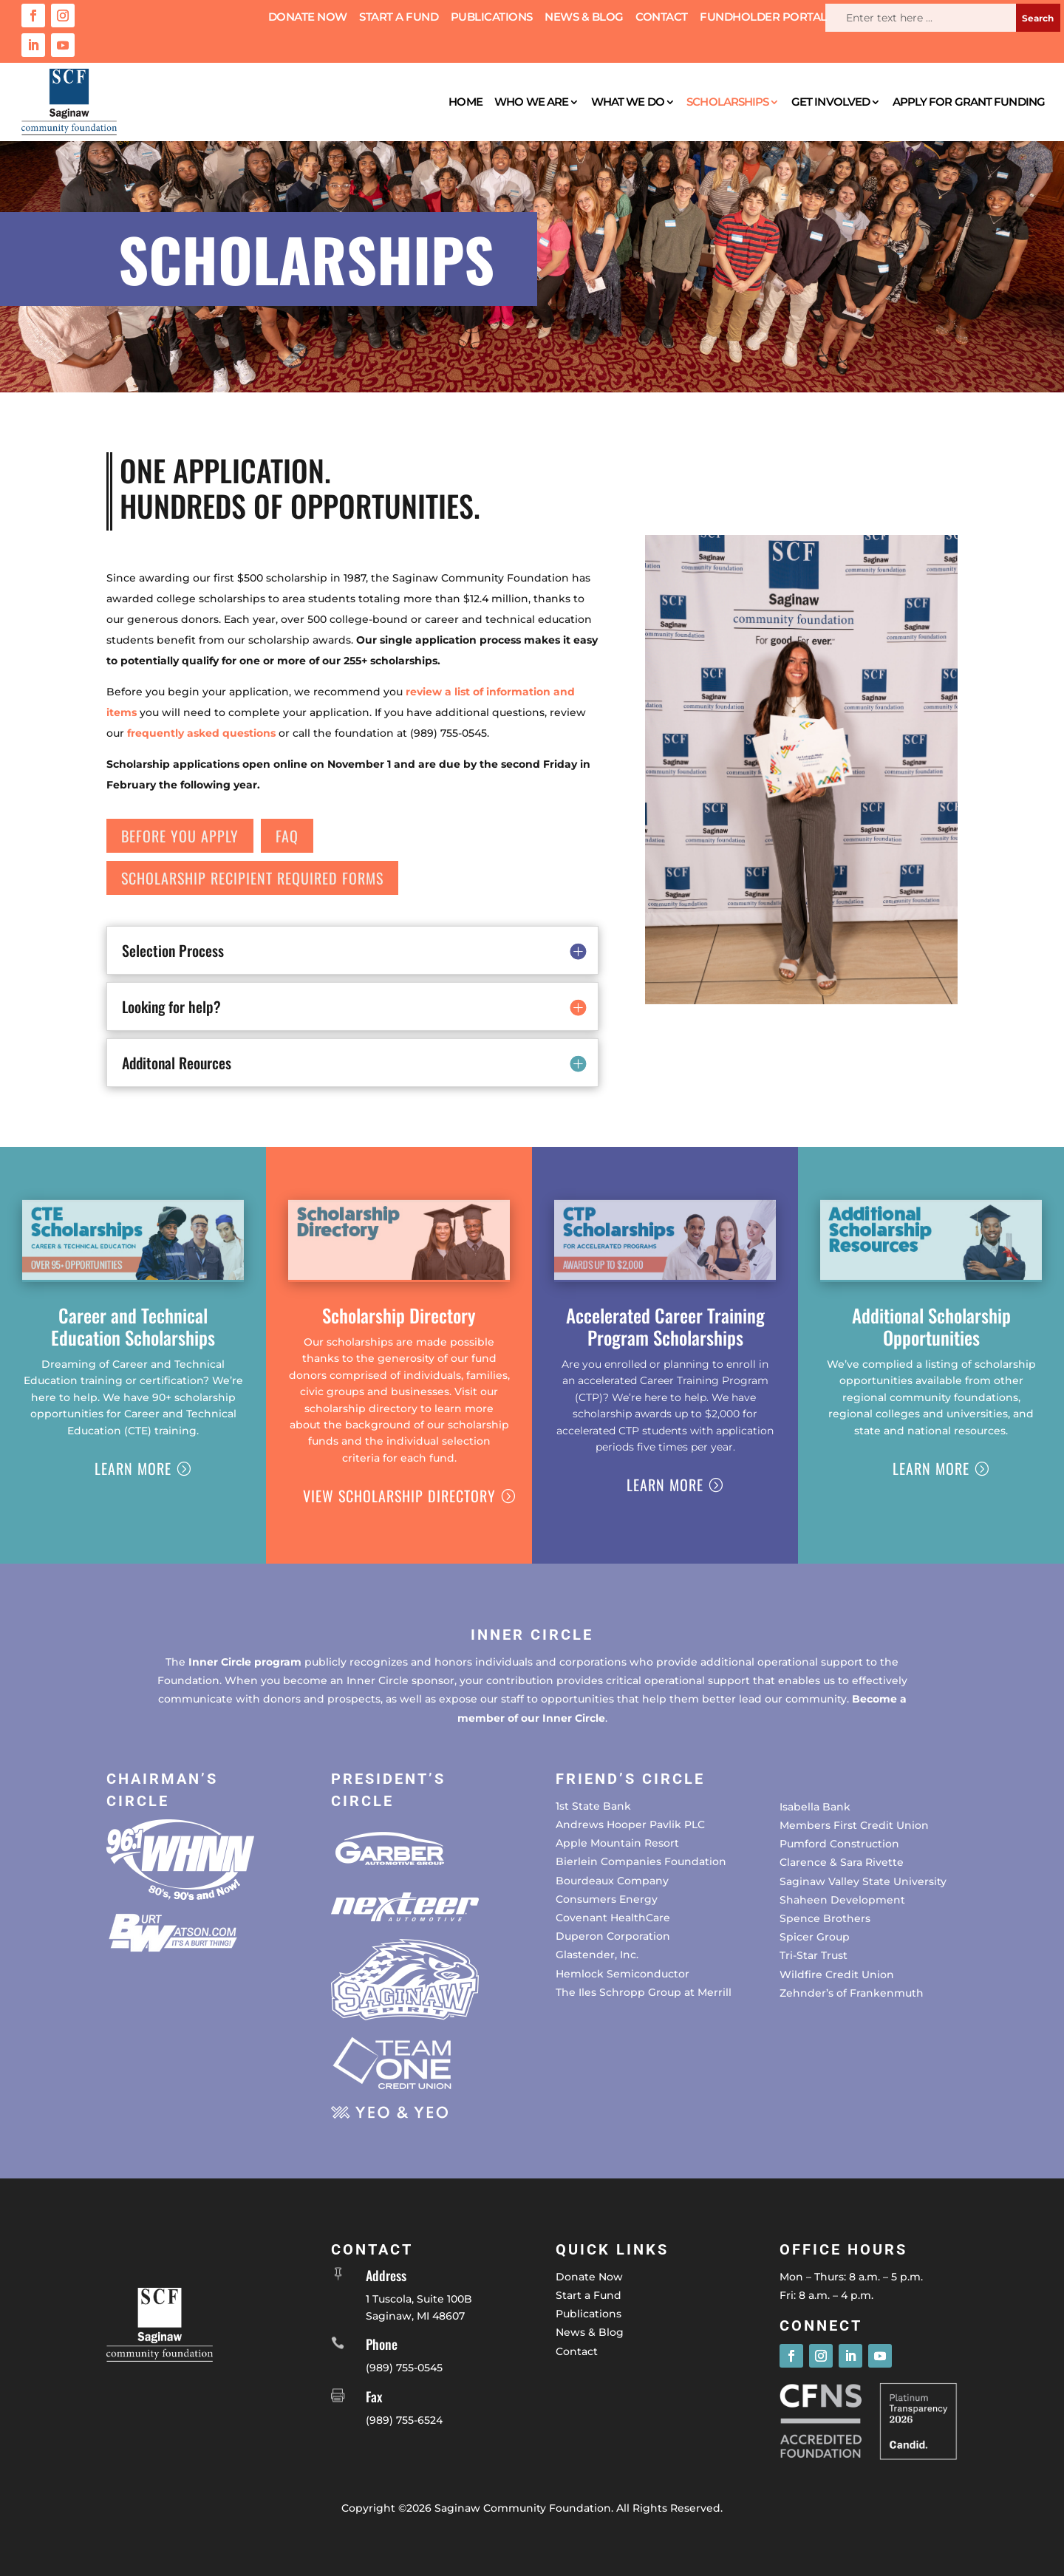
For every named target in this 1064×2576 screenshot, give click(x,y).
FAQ (287, 836)
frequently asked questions (201, 733)
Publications (492, 18)
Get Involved (830, 102)
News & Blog (584, 18)
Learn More (133, 1468)
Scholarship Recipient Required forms (252, 878)
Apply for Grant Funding (969, 102)
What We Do (627, 102)
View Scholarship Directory (399, 1496)
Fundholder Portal (763, 18)
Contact (661, 18)
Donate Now (307, 18)
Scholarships (727, 102)
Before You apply (180, 836)
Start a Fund (398, 18)
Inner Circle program (244, 1662)
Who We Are (531, 102)
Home (465, 102)
